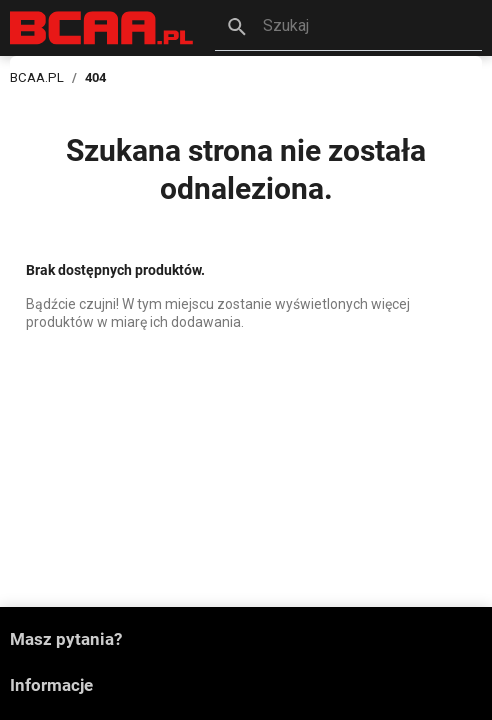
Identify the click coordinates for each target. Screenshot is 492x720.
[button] (348, 28)
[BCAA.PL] (102, 26)
